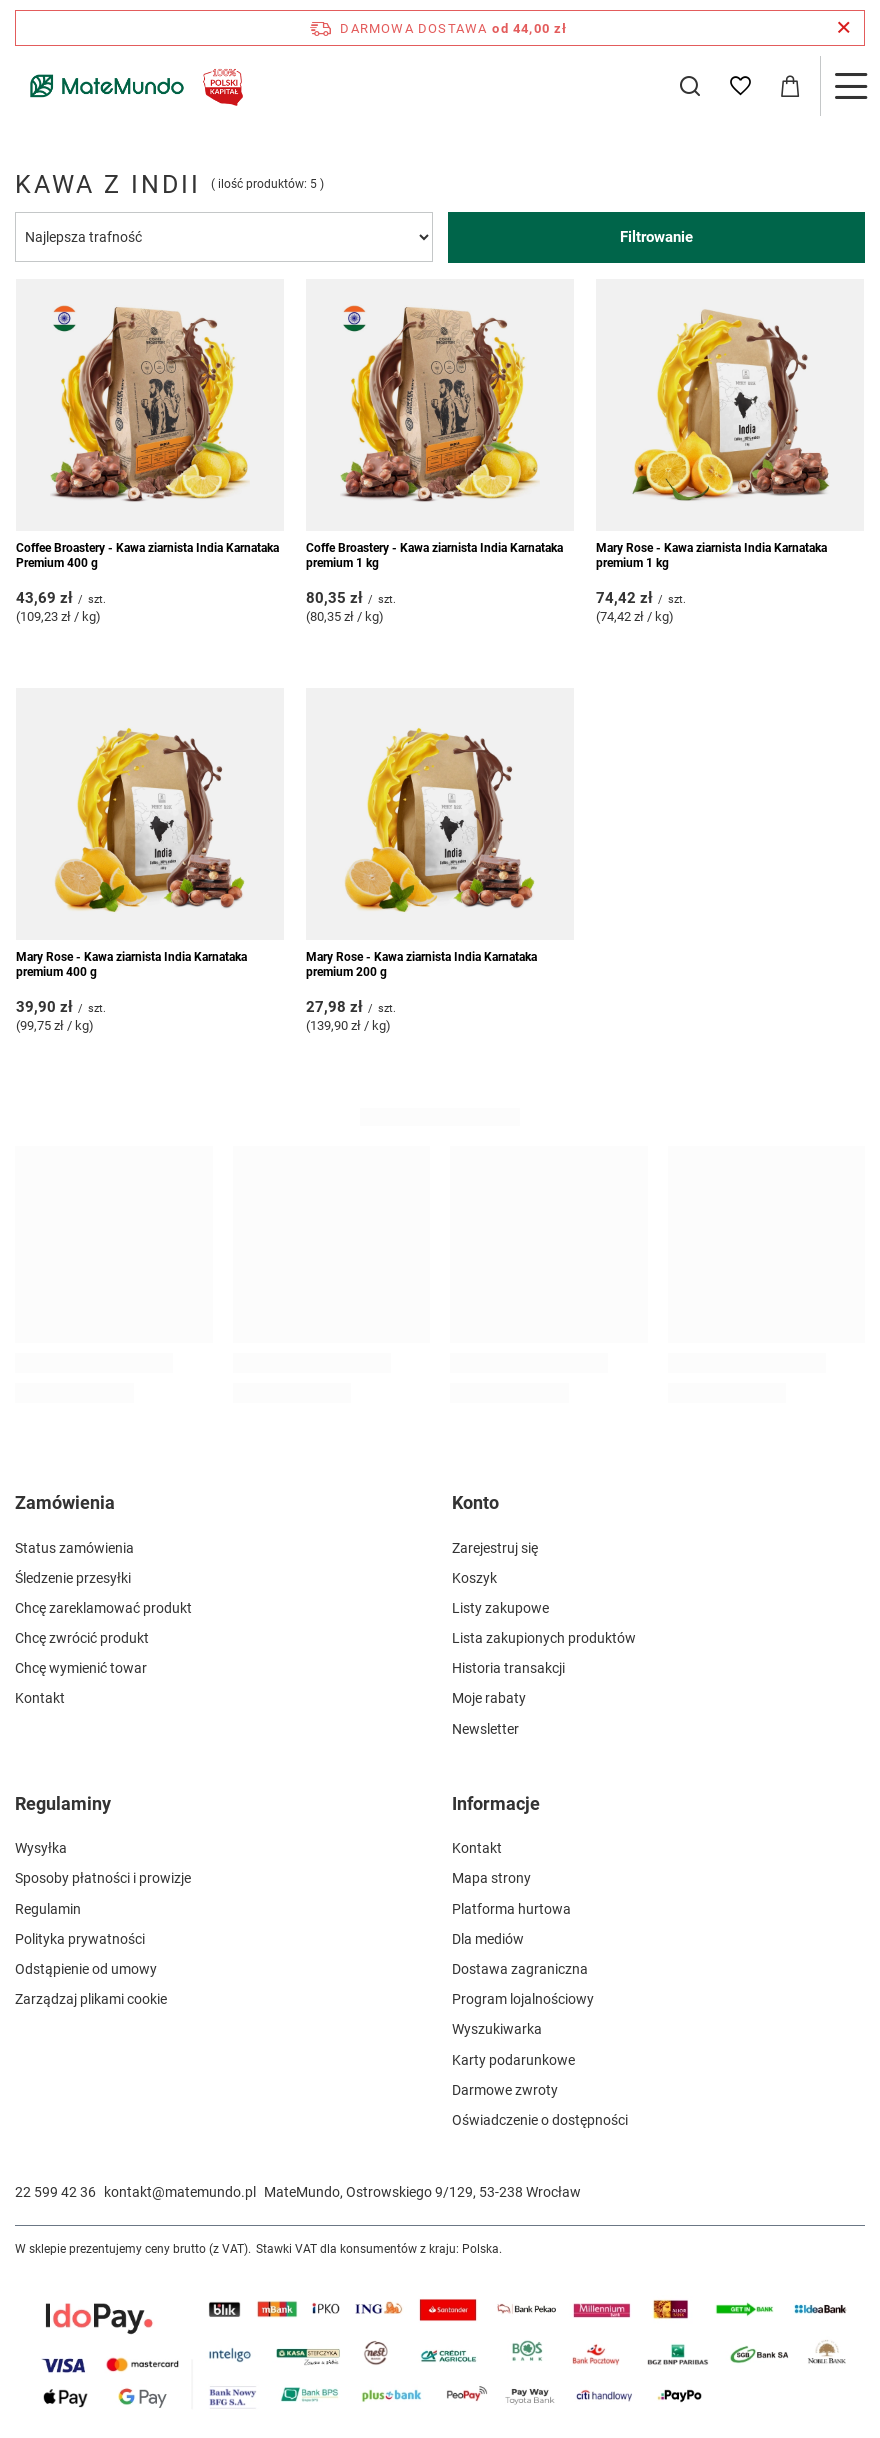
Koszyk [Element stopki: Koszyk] (474, 1578)
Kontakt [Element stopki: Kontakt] (40, 1698)
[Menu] (850, 86)
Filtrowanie (656, 237)
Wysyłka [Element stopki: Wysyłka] (41, 1848)
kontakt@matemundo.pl (180, 2192)
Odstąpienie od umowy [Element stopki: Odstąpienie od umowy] (86, 1969)
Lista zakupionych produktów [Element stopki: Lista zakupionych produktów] (544, 1638)
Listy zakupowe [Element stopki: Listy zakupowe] (500, 1608)
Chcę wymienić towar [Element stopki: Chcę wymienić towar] (81, 1668)
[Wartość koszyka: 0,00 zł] (790, 86)
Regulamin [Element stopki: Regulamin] (48, 1909)
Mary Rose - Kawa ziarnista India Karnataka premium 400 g (131, 965)
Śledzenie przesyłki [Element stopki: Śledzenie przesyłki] (73, 1578)
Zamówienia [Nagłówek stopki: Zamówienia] (65, 1502)
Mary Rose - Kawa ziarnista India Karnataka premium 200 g (421, 965)
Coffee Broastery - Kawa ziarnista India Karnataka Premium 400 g (147, 556)
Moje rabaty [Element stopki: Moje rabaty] (489, 1698)
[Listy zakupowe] (740, 86)
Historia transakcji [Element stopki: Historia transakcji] (508, 1668)
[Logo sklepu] (132, 86)
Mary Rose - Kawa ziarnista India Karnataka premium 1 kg (711, 556)
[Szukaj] (690, 86)
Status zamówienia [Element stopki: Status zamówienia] (74, 1548)
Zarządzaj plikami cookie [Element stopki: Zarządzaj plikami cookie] (91, 1999)
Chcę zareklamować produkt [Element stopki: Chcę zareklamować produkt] (103, 1608)
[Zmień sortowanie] (224, 237)
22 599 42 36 (55, 2192)
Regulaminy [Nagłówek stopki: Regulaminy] (63, 1803)
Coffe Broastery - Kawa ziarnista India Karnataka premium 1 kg (434, 556)
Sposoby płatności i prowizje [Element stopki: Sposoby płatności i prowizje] (103, 1878)
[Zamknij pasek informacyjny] (843, 28)
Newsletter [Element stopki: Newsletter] (485, 1729)
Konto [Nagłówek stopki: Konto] (475, 1502)
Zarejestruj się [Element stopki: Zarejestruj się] (495, 1548)
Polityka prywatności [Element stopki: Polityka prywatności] (80, 1939)
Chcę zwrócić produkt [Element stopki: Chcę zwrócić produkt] (82, 1638)
